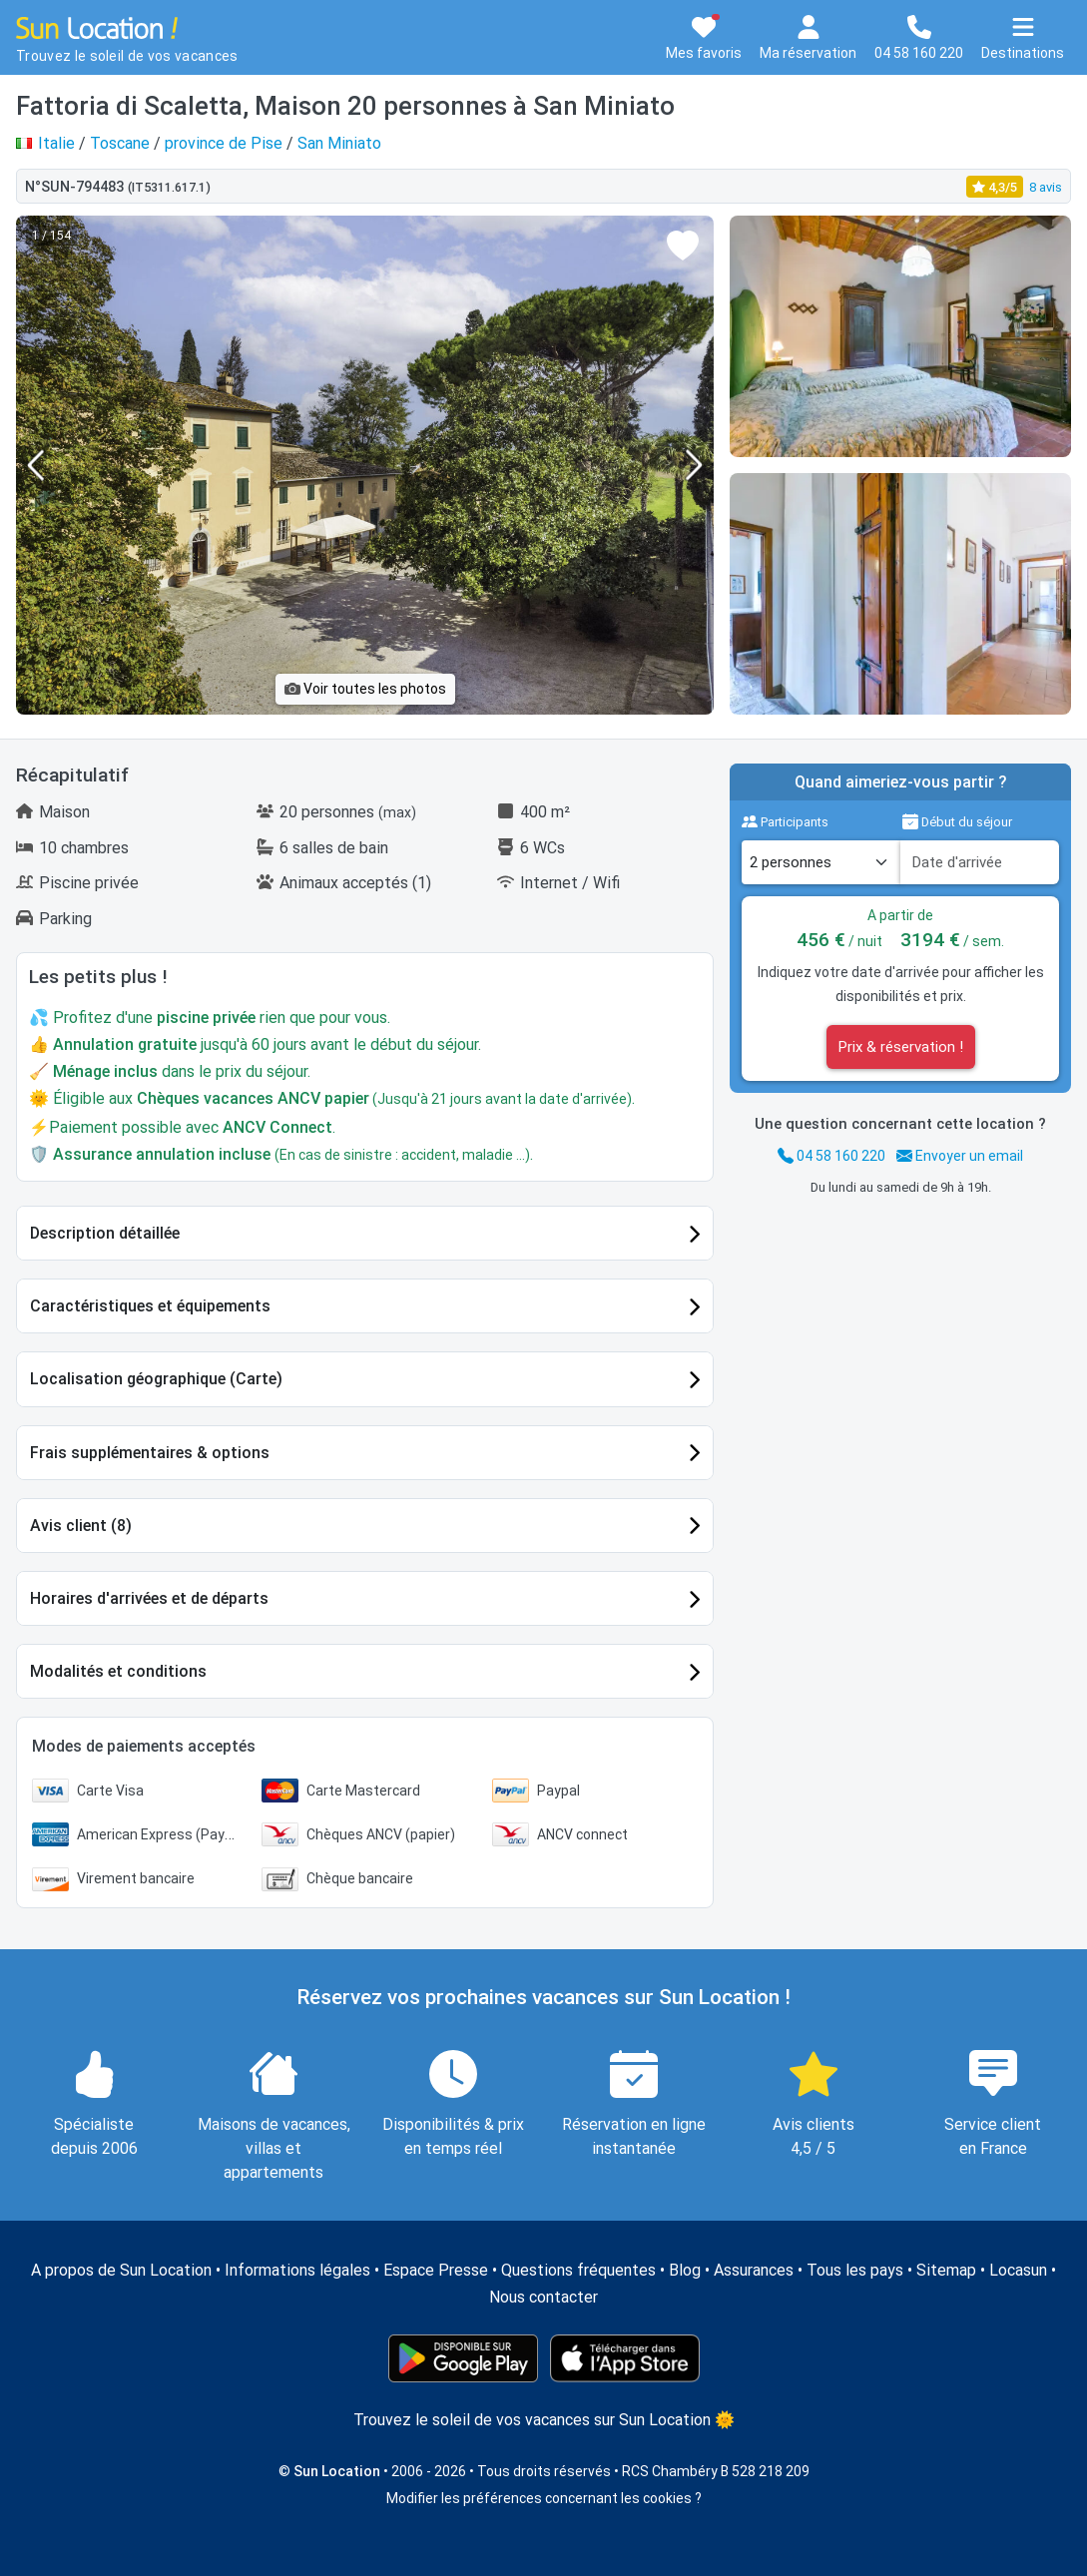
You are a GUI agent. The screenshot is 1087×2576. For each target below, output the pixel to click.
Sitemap (946, 2270)
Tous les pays (855, 2270)
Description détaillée (105, 1233)
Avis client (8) (81, 1525)
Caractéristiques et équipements (150, 1305)
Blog (685, 2270)
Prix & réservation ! (900, 1047)
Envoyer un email (959, 1156)
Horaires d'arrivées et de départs (149, 1598)
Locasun (1018, 2270)
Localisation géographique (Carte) (156, 1378)
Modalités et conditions (118, 1671)
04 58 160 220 (831, 1156)
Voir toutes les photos (365, 689)
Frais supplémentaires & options (150, 1452)
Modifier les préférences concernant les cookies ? (544, 2498)
